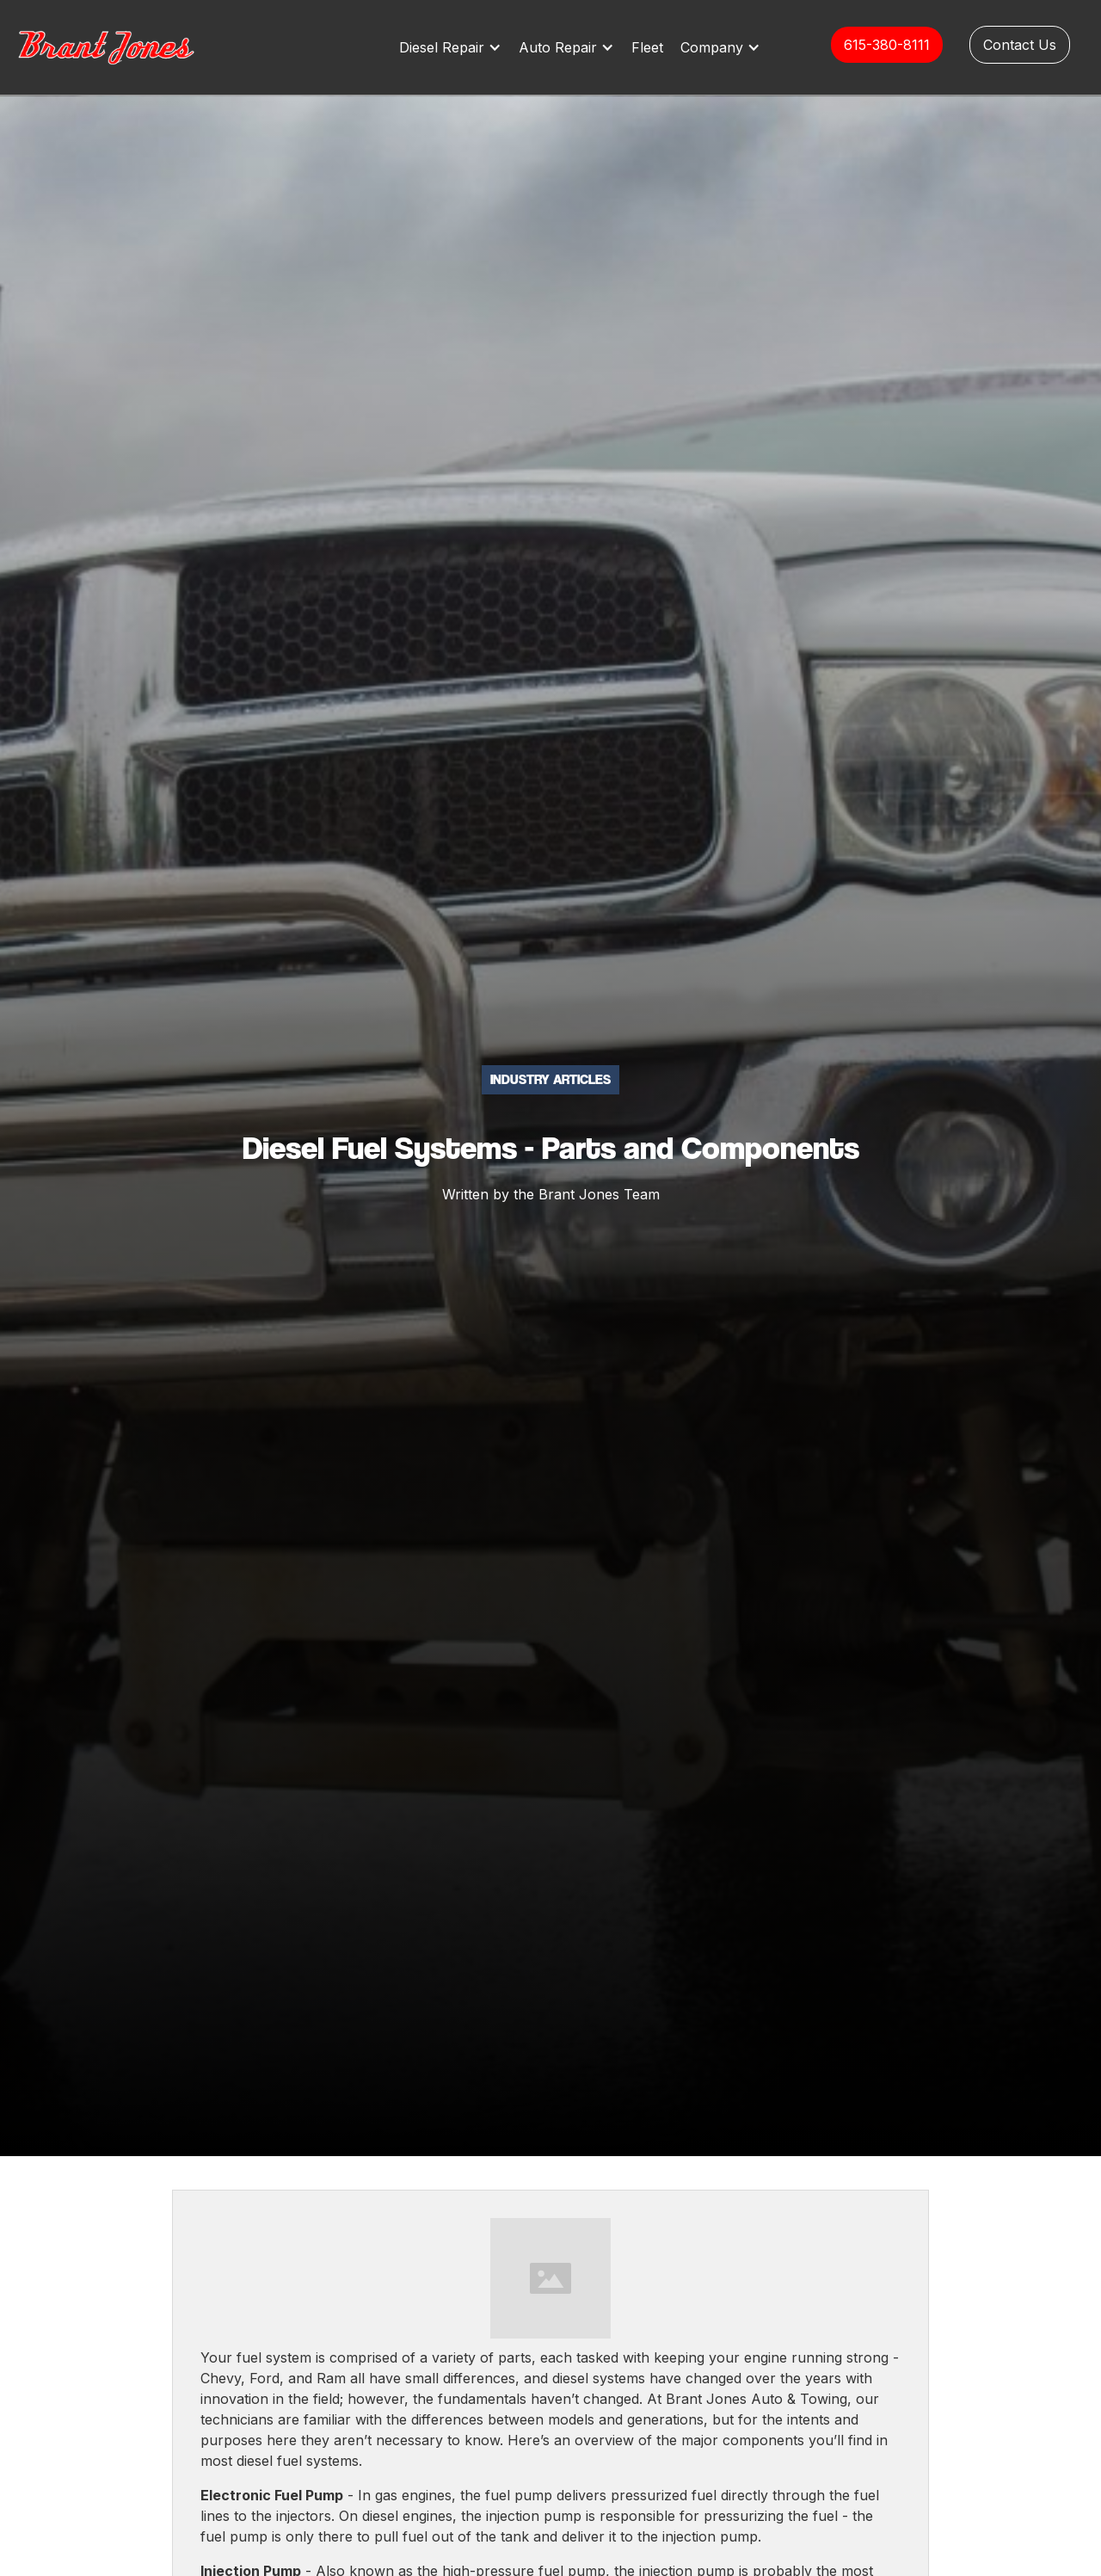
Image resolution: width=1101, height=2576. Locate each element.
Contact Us (1019, 44)
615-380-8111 (887, 44)
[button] (455, 47)
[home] (124, 47)
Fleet (647, 47)
